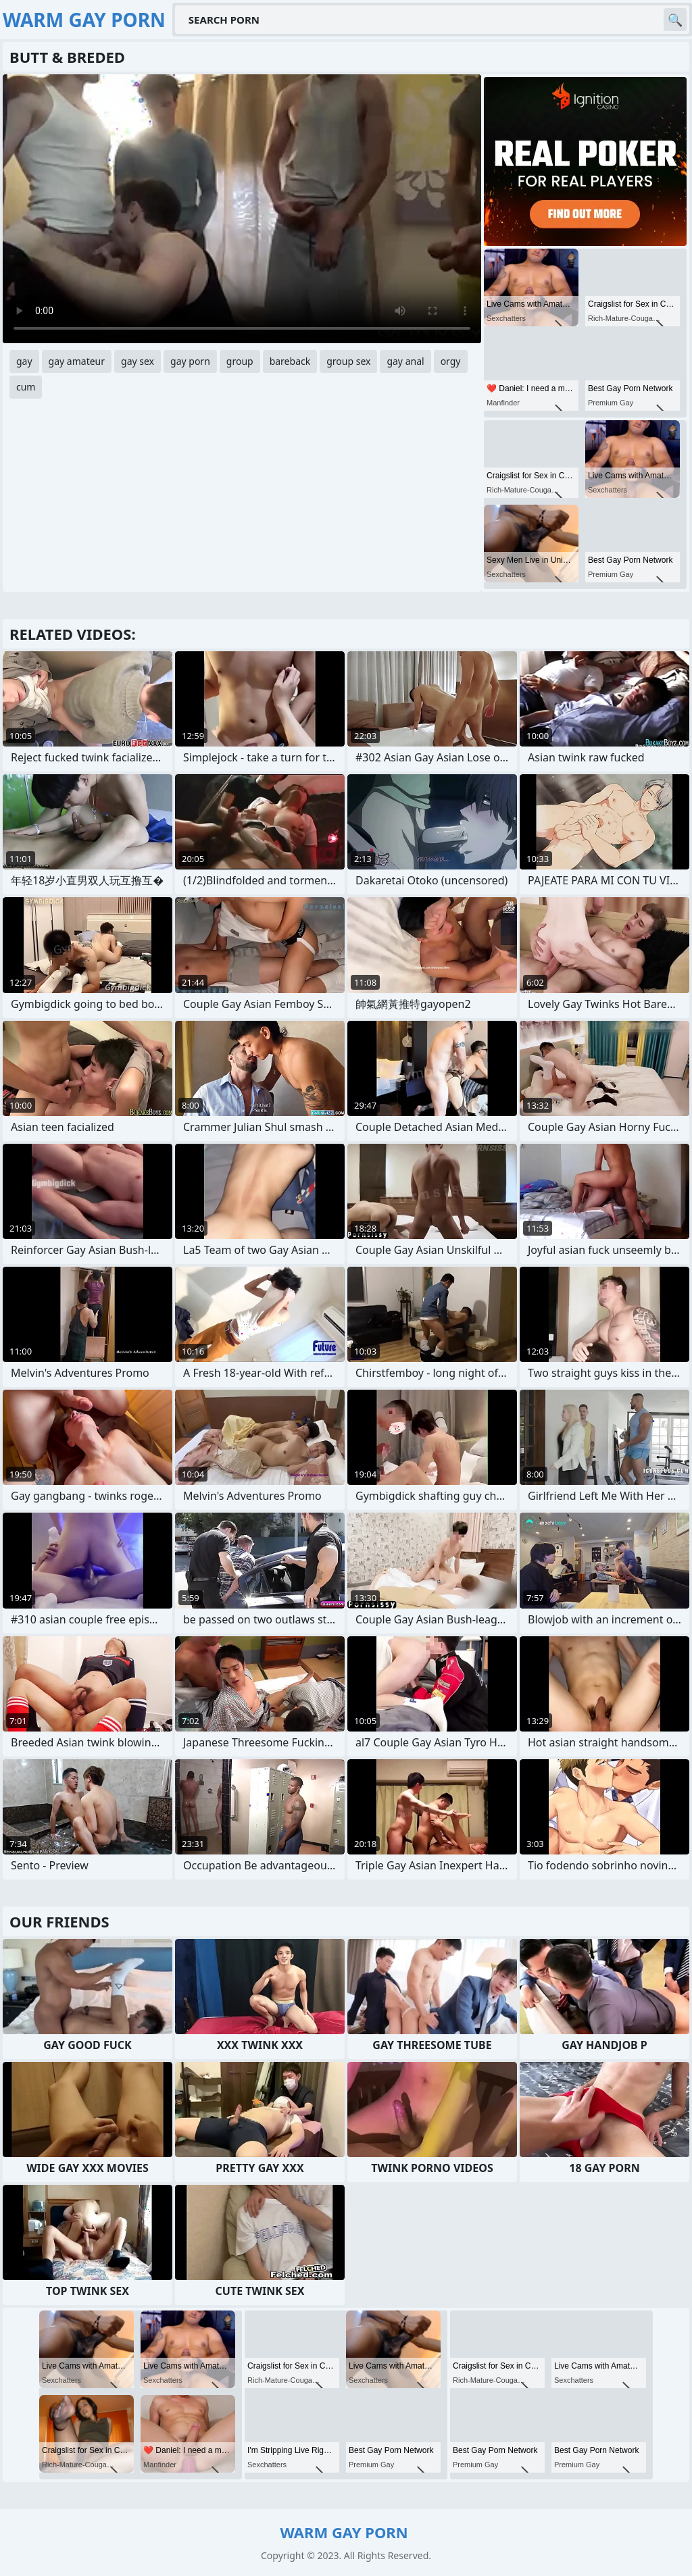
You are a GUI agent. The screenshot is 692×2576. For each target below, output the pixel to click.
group (239, 361)
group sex (348, 361)
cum (25, 386)
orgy (451, 361)
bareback (290, 361)
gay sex (137, 361)
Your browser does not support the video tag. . (242, 208)
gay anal (405, 361)
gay (24, 361)
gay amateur (77, 361)
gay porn (190, 361)
